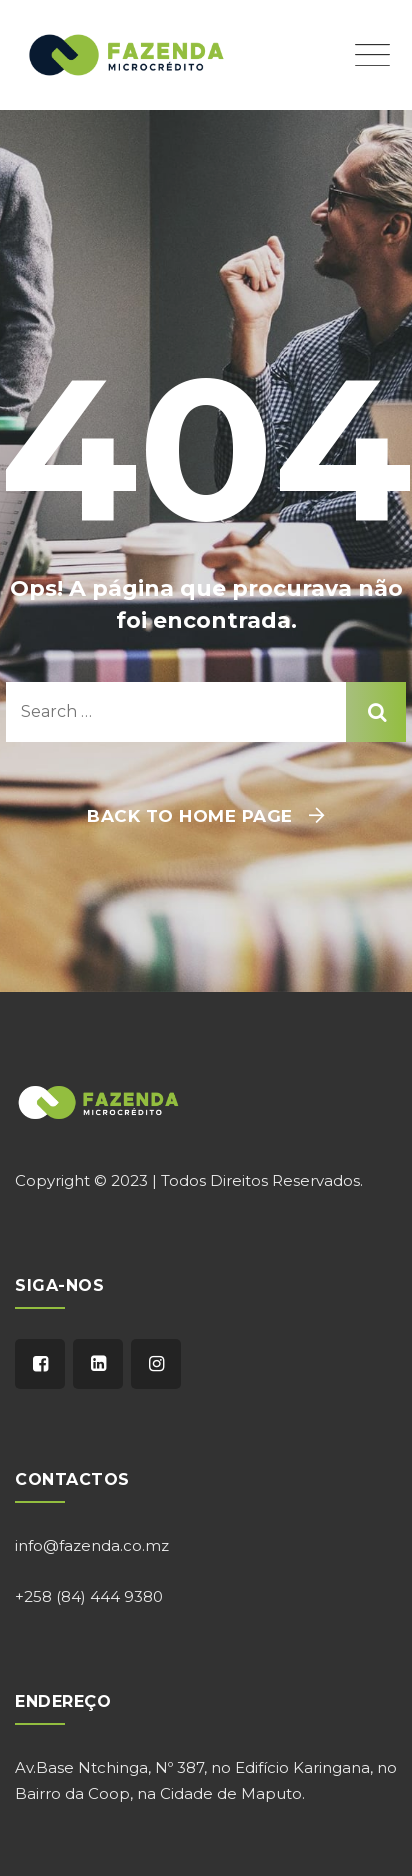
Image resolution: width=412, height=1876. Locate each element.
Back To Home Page (190, 816)
